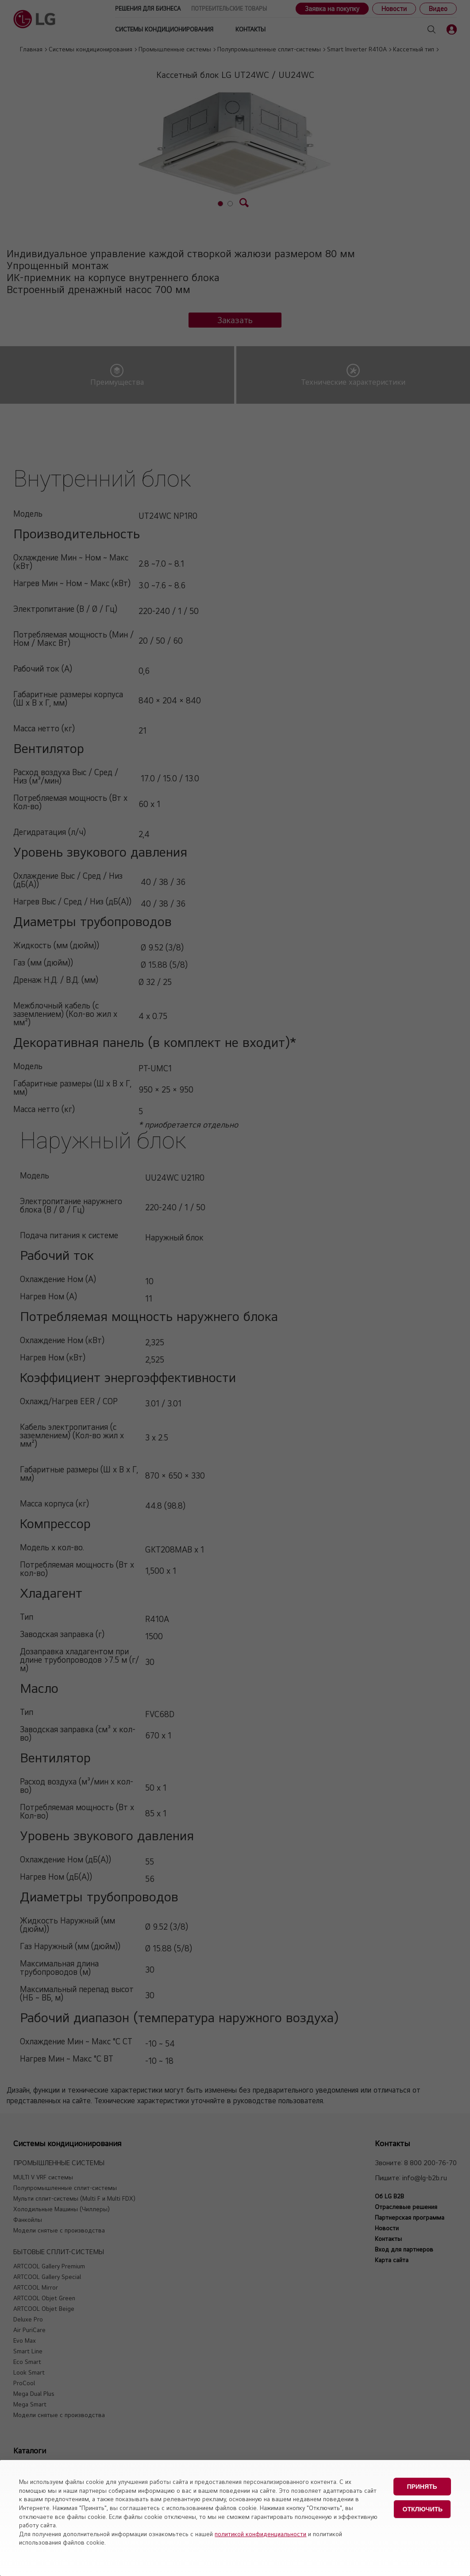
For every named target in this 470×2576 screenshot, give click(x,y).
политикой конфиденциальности (260, 2533)
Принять (422, 2486)
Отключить (423, 2509)
